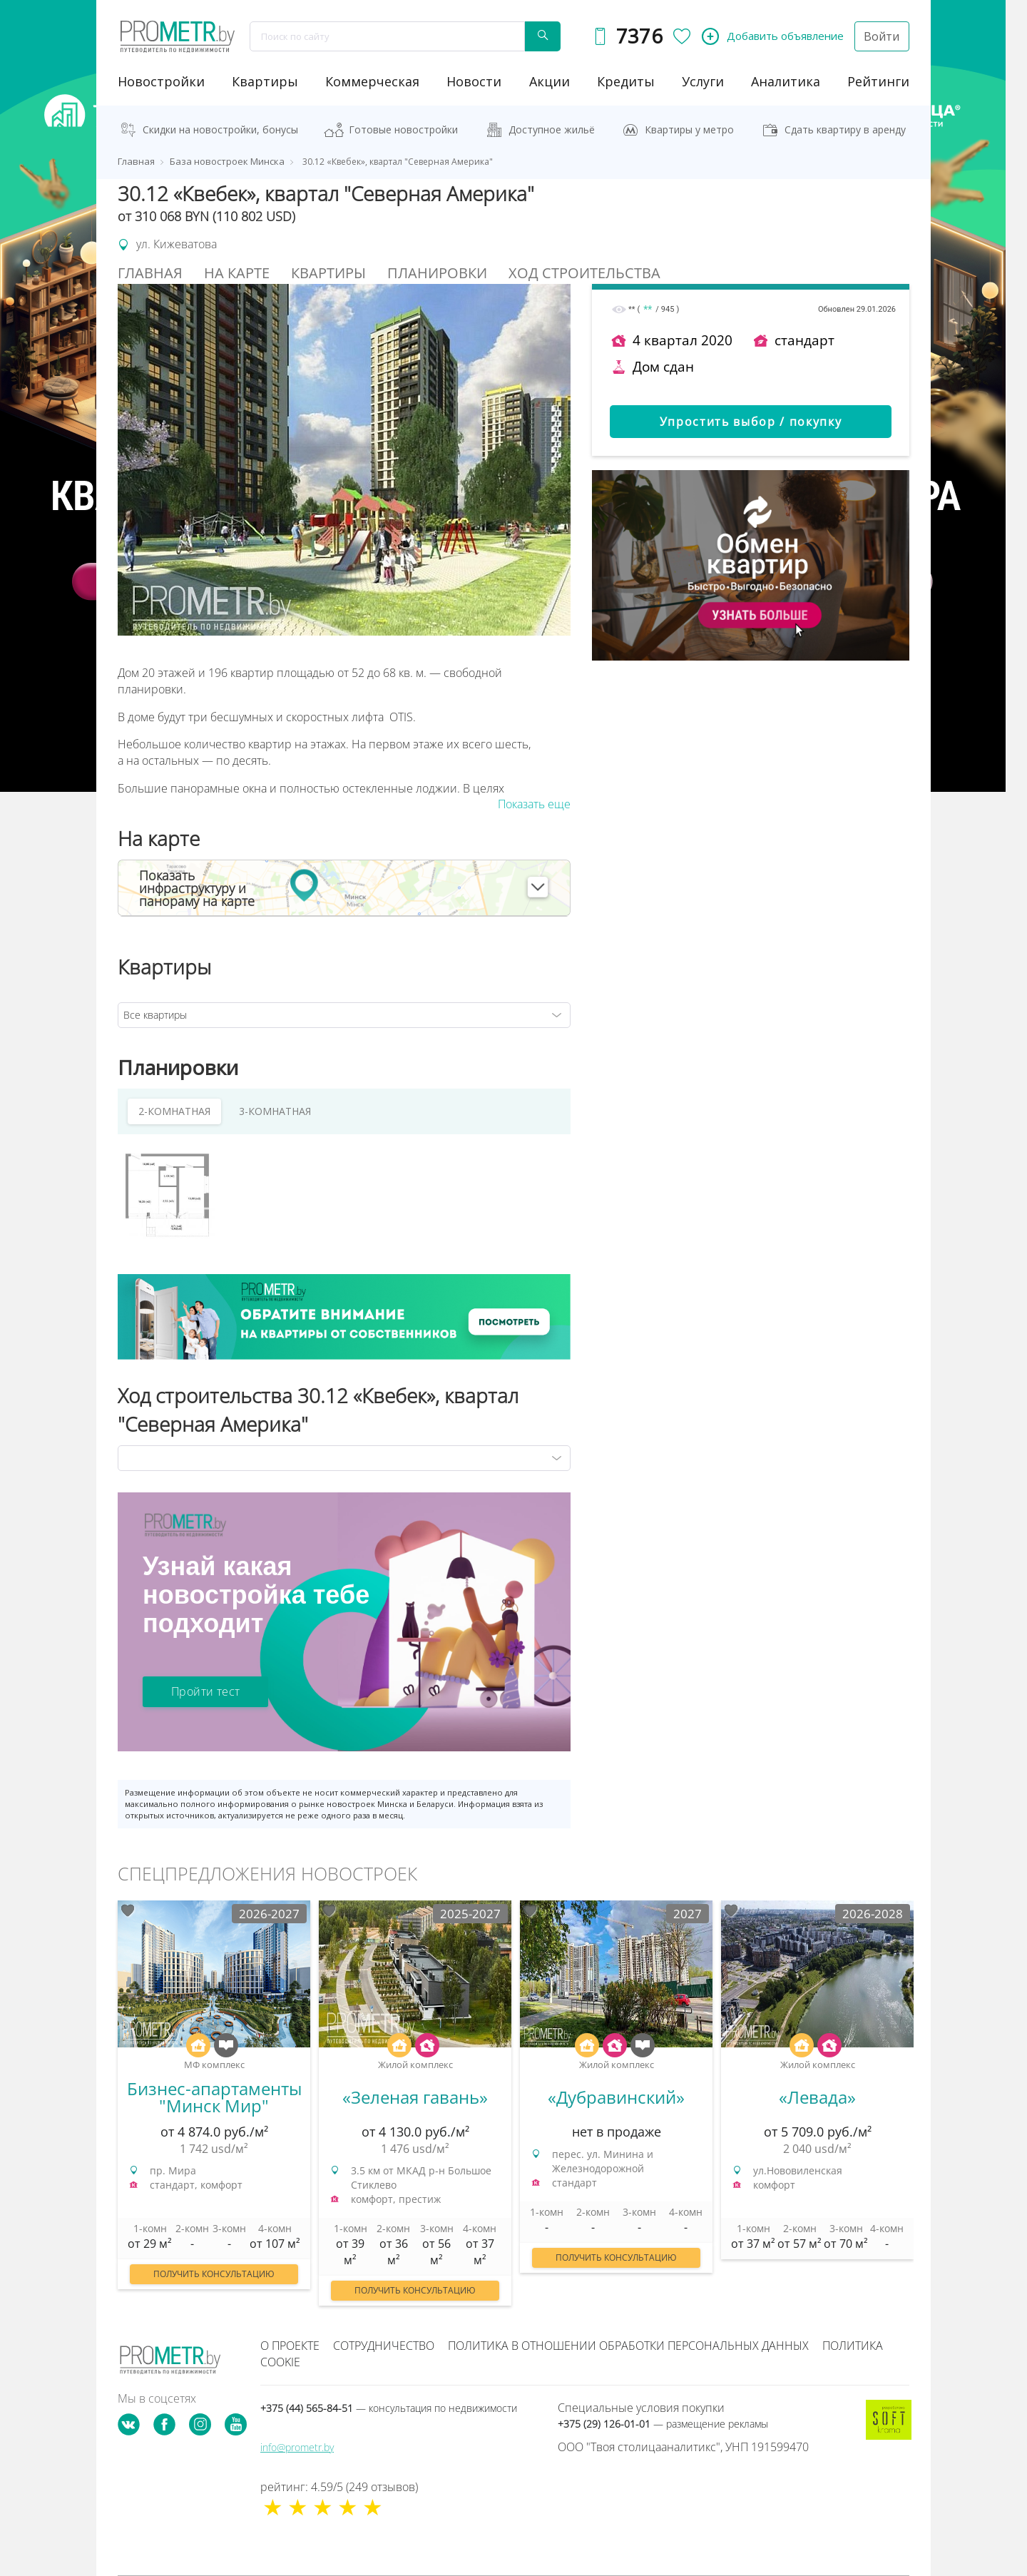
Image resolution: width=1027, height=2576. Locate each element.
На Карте (237, 272)
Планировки (437, 272)
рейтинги (878, 81)
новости (473, 81)
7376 (638, 36)
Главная (150, 272)
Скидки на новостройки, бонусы (220, 129)
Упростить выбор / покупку (751, 421)
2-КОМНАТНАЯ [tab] (174, 1111)
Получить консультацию (214, 2274)
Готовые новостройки (403, 129)
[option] (214, 2101)
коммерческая (372, 81)
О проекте (290, 2345)
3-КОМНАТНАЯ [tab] (275, 1111)
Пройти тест (205, 1691)
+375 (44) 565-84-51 (388, 2408)
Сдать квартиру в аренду (845, 129)
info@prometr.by (297, 2447)
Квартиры (265, 81)
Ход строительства (584, 272)
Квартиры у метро (689, 129)
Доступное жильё (552, 129)
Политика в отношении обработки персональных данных (628, 2345)
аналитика (785, 81)
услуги (703, 81)
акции (549, 81)
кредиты (626, 81)
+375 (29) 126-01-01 (663, 2423)
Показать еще (534, 804)
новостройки (161, 81)
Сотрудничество (383, 2345)
